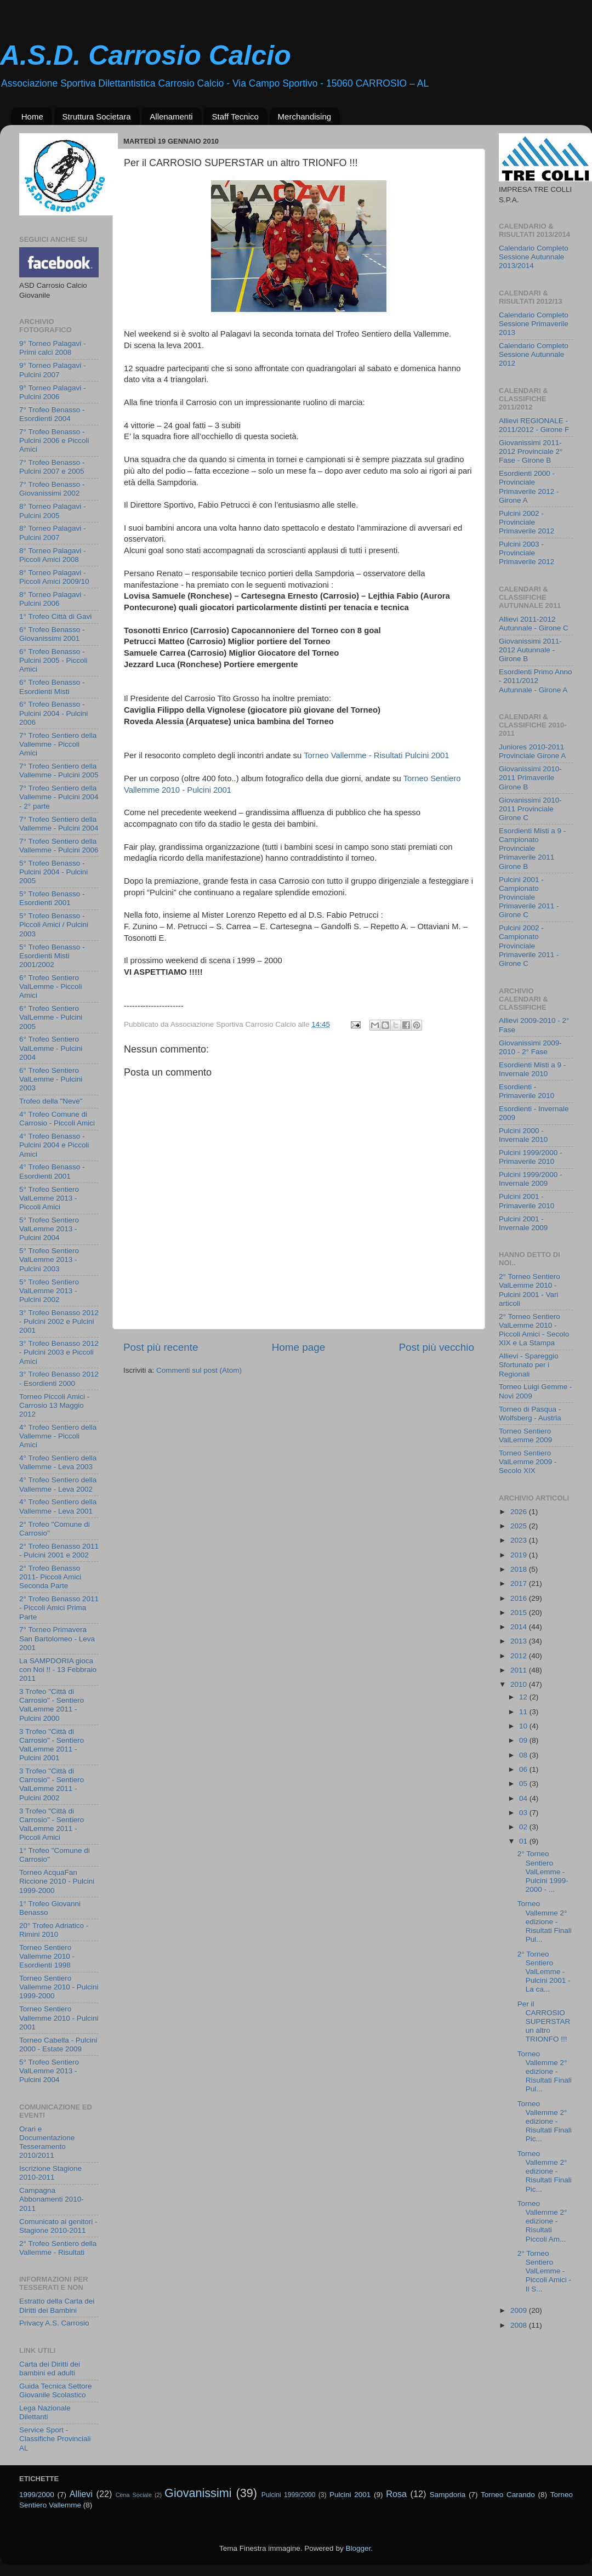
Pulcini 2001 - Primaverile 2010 (526, 1200)
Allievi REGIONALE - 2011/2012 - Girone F (534, 425)
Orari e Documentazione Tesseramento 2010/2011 (47, 2142)
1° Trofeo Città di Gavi (55, 616)
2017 (519, 1583)
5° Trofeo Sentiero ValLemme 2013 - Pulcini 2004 (49, 1229)
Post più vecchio (436, 1347)
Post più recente (160, 1347)
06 (524, 1769)
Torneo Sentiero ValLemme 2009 (525, 1435)
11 (524, 1712)
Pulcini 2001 (350, 2494)
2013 (519, 1641)
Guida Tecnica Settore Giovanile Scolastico (55, 2390)
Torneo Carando (508, 2494)
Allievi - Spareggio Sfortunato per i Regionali (529, 1365)
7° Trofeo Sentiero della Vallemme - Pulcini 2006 (59, 845)
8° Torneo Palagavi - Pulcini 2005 (52, 510)
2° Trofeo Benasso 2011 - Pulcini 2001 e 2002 (59, 1550)
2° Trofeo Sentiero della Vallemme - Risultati (57, 2247)
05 (524, 1783)
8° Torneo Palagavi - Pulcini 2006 (52, 598)
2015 (519, 1612)
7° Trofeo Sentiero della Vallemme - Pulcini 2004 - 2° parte (59, 797)
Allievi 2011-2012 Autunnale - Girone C (533, 623)
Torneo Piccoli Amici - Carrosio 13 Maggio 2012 (54, 1405)
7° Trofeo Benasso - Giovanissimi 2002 (51, 488)
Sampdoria (447, 2494)
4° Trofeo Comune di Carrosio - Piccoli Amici (57, 1118)
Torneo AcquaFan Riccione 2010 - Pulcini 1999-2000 (56, 1881)
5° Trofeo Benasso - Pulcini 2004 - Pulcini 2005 (53, 872)
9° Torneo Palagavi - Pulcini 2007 (52, 369)
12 (524, 1697)
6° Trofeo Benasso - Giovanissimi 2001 (51, 633)
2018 (519, 1569)
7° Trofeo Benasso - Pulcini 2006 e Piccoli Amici (54, 440)
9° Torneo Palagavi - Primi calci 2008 (52, 347)
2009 (519, 2310)
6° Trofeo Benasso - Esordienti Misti (51, 686)
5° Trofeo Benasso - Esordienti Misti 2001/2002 (51, 956)
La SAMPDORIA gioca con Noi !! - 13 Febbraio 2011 (57, 1669)
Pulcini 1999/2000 (288, 2495)
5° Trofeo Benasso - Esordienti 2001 (51, 898)
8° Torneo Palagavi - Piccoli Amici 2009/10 (54, 576)
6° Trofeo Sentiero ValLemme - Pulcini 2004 (50, 1048)
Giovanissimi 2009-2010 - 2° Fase (530, 1047)
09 (524, 1740)
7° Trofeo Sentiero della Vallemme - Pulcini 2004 (59, 823)
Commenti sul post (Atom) (199, 1370)
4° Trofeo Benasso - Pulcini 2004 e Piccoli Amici (54, 1145)
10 (524, 1726)
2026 (519, 1512)
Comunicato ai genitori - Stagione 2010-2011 (58, 2225)
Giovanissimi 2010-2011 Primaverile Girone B (530, 778)
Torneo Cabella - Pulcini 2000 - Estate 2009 (58, 2044)
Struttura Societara (96, 116)
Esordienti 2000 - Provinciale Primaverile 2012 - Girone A (529, 486)
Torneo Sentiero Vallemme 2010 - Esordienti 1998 (47, 1956)
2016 (519, 1598)
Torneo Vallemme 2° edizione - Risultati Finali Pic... (544, 2121)
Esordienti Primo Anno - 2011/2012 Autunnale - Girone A (535, 680)
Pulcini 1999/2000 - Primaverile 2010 (530, 1156)
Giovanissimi (197, 2493)
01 (524, 1841)
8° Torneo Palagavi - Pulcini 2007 (52, 532)
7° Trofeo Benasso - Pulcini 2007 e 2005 (51, 466)
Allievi (81, 2494)
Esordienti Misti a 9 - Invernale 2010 (532, 1069)
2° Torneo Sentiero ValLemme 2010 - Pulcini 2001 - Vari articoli (529, 1289)
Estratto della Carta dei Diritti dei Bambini (56, 2305)
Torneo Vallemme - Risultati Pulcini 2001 (376, 755)
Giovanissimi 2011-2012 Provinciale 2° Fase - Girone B (530, 451)
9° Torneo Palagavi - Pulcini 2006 (52, 392)
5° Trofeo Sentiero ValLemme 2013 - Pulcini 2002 (49, 1291)
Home (32, 116)
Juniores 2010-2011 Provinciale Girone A (532, 751)
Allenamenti (171, 116)
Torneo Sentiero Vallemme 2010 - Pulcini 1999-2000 (59, 1987)
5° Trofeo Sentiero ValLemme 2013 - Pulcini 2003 (49, 1259)
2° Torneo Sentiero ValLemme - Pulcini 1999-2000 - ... (542, 1871)
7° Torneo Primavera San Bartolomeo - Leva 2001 (57, 1638)
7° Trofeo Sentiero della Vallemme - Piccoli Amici (57, 744)
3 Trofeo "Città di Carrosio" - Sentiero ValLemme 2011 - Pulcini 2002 (51, 1784)
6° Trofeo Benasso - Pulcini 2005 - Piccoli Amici (53, 660)
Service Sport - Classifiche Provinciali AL (55, 2439)
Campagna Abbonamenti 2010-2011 (51, 2199)
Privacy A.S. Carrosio (54, 2323)
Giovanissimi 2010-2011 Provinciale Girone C (530, 809)
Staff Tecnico (235, 116)
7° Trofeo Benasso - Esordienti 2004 (51, 414)
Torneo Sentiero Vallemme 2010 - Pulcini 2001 (59, 2018)
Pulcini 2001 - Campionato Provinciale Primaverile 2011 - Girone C (529, 897)
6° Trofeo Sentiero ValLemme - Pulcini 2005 (50, 1017)
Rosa (396, 2494)
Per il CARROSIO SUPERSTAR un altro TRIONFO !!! (544, 2022)
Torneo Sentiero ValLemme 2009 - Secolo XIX (528, 1462)
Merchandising (305, 116)
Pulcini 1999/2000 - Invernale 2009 (530, 1178)
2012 (519, 1656)
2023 (519, 1540)
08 (524, 1755)
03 (524, 1813)
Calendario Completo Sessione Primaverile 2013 (533, 324)
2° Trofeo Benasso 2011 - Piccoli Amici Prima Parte (59, 1607)
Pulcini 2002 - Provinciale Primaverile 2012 (526, 522)
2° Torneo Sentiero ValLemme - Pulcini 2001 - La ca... (544, 1972)
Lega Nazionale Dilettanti (45, 2412)
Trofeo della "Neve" (51, 1101)
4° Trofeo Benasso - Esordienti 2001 (51, 1171)
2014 (519, 1627)
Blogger (358, 2548)
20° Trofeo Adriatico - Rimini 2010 (53, 1929)
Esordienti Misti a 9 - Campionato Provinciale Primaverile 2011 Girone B (532, 849)
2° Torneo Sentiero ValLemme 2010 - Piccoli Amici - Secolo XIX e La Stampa (534, 1329)
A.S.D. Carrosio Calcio (145, 55)
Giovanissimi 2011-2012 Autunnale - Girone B (530, 650)
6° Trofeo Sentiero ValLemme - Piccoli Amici (50, 986)
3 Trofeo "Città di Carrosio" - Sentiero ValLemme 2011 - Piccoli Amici (51, 1824)
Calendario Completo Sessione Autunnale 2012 (533, 354)
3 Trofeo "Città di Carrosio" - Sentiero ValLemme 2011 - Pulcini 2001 (51, 1744)
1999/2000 (36, 2494)
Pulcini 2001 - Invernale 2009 (523, 1223)
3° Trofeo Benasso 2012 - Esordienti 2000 (59, 1378)
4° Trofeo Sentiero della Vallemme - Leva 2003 (57, 1462)
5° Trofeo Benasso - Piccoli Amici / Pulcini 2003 (53, 924)
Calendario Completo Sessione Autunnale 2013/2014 (533, 257)
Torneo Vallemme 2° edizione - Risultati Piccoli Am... (542, 2221)
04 (524, 1798)
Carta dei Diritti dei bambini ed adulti (49, 2368)
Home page (299, 1347)
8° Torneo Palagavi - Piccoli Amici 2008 (52, 555)
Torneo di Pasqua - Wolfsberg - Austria (530, 1413)
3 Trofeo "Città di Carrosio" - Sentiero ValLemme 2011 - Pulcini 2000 (51, 1704)
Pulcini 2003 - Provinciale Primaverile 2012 (526, 553)
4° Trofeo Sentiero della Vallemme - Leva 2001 (57, 1506)
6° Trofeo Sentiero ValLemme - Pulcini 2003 (50, 1079)
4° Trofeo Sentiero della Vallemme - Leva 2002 (57, 1484)
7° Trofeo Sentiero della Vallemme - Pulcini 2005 (59, 770)
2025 (519, 1526)
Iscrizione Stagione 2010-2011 (50, 2172)
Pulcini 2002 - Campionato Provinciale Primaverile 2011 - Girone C (529, 946)
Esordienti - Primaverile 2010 (526, 1091)
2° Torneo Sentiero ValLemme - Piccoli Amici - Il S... (544, 2271)
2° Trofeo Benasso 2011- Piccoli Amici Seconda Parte (50, 1577)
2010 (519, 1684)
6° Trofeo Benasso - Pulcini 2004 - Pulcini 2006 (53, 713)
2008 (519, 2325)
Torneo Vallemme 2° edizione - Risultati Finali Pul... (544, 1921)
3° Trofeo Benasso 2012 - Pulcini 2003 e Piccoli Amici (59, 1352)
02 (524, 1827)
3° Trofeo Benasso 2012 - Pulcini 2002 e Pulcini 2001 (59, 1321)
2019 (519, 1555)
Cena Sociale (134, 2495)
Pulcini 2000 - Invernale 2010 (523, 1135)
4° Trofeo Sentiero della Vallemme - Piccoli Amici (57, 1436)
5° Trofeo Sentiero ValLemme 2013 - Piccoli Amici (49, 1198)
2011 (519, 1670)
